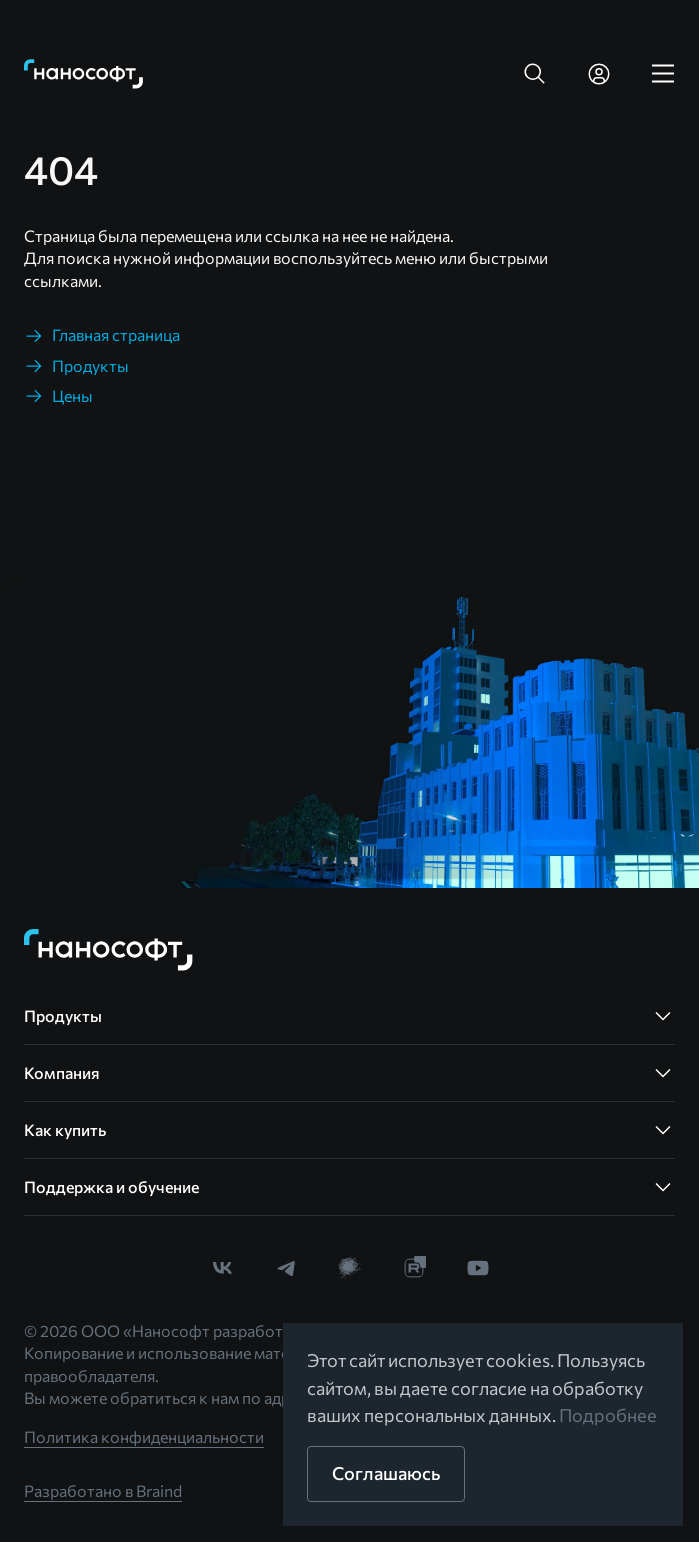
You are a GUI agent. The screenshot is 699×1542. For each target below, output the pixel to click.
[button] (535, 74)
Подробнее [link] (608, 1415)
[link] (84, 74)
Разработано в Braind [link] (103, 1490)
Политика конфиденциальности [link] (144, 1436)
